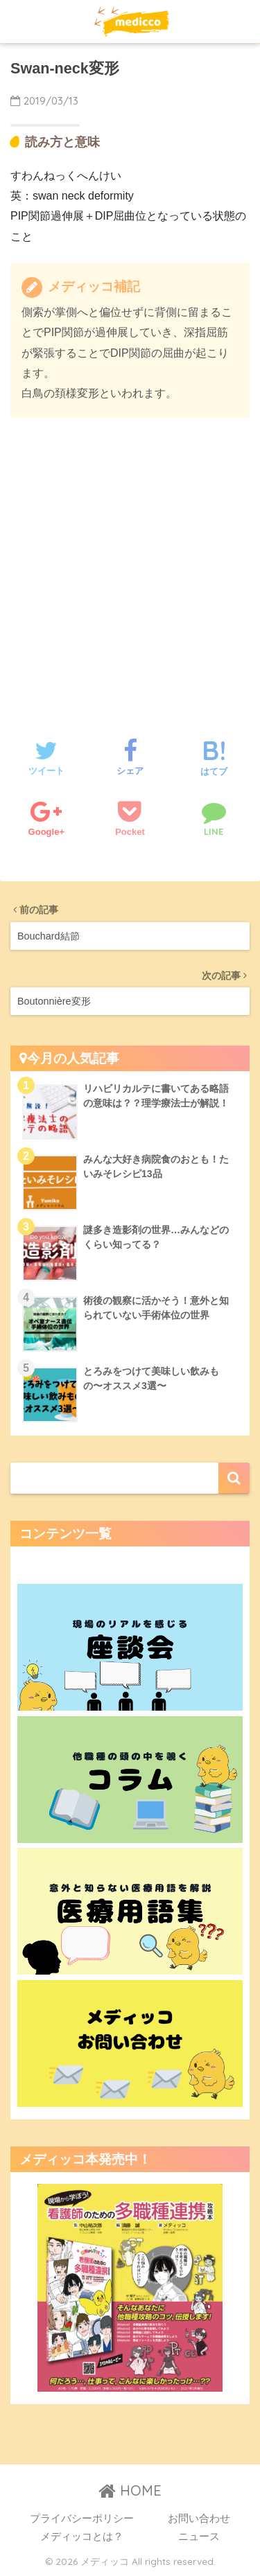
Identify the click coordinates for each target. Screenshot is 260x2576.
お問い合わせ (199, 2518)
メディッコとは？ (81, 2536)
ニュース (199, 2536)
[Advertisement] (130, 564)
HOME (130, 2490)
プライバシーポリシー (82, 2518)
